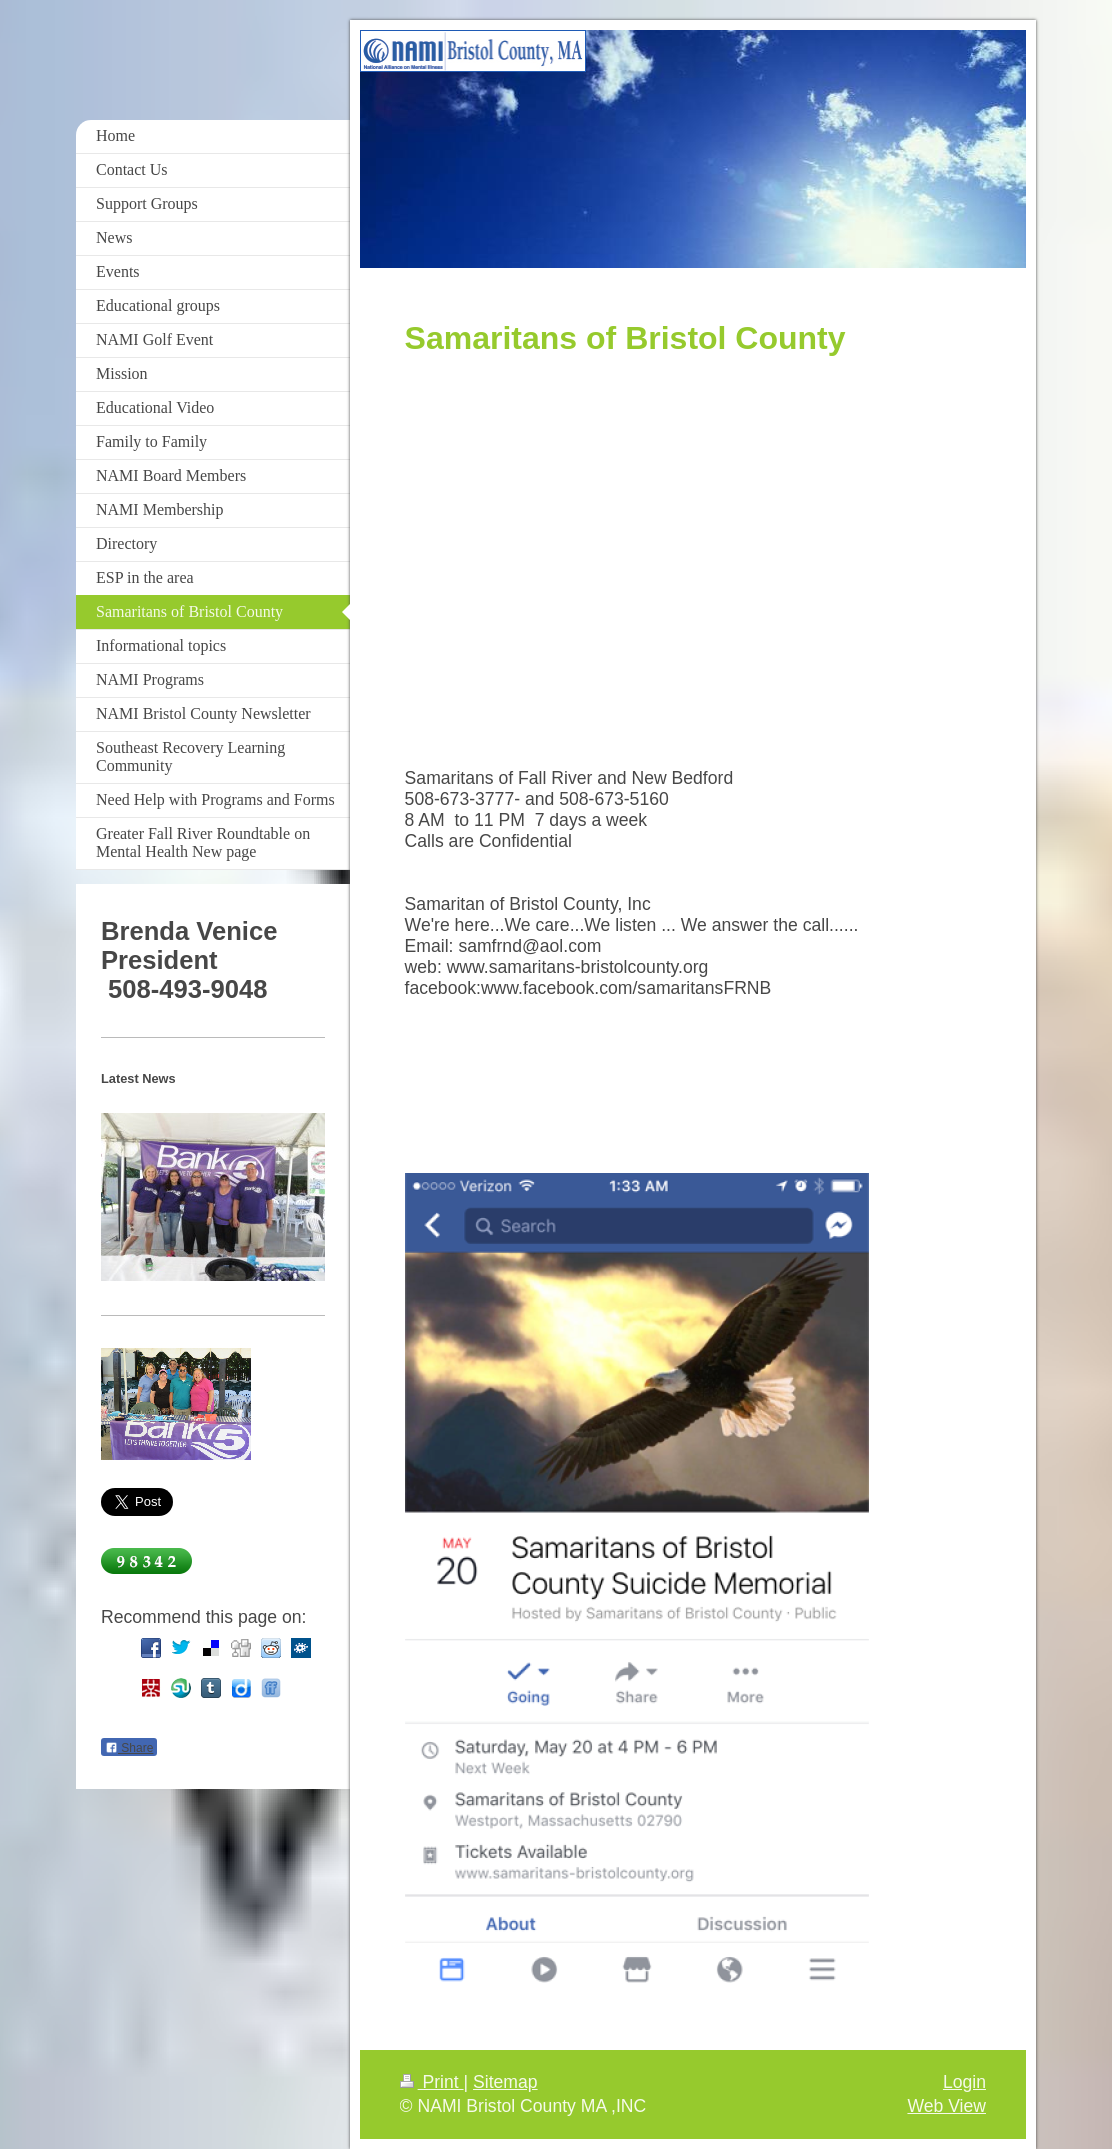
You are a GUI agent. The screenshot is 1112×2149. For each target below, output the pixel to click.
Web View (946, 2106)
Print (432, 2082)
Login (964, 2082)
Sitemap (505, 2082)
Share (129, 1748)
